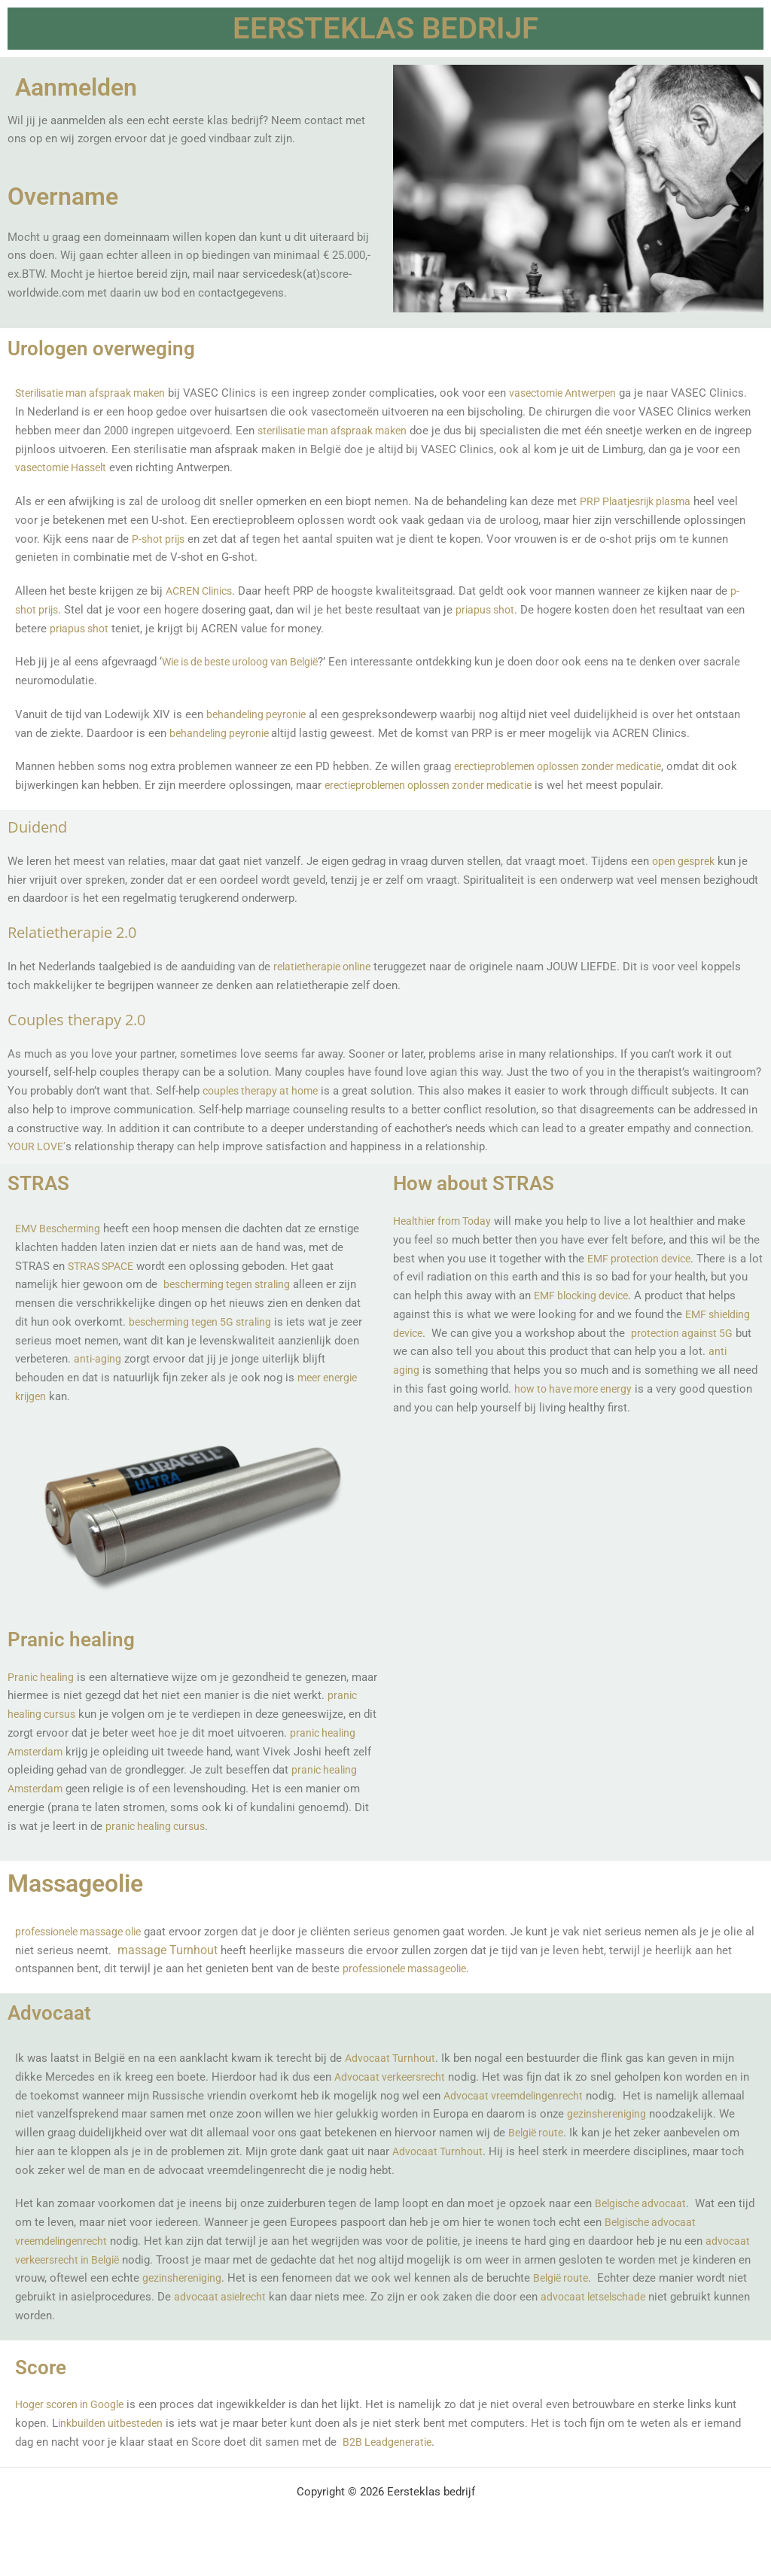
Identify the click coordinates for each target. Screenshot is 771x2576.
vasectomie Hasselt (112, 467)
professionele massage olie (85, 1950)
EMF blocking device (607, 1295)
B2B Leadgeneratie (389, 2461)
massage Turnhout (201, 1968)
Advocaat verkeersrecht (393, 2096)
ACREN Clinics (203, 591)
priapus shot (491, 610)
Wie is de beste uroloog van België (248, 661)
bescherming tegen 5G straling (205, 1322)
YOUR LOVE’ (38, 1146)
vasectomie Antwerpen (579, 393)
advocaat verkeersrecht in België (118, 2278)
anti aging (437, 1370)
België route (664, 2296)
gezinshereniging (84, 2151)
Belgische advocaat (644, 2222)
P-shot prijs (160, 539)
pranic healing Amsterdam (126, 1751)
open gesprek (686, 861)
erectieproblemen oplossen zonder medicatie (567, 766)
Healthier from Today (446, 1221)
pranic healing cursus (94, 1714)
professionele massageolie (429, 1987)
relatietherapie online (326, 966)
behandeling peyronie (259, 714)
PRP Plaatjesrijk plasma (639, 501)
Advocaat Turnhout (392, 2077)
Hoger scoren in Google (75, 2423)
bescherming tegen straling (231, 1284)
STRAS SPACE (104, 1266)
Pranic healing (43, 1677)
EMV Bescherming (61, 1228)
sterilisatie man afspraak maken (378, 430)
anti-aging (126, 1359)
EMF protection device (643, 1258)
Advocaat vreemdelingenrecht (530, 2114)
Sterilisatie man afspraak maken (96, 393)
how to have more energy (619, 1389)
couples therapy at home (265, 1091)
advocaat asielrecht (340, 2315)
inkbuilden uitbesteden (114, 2442)
